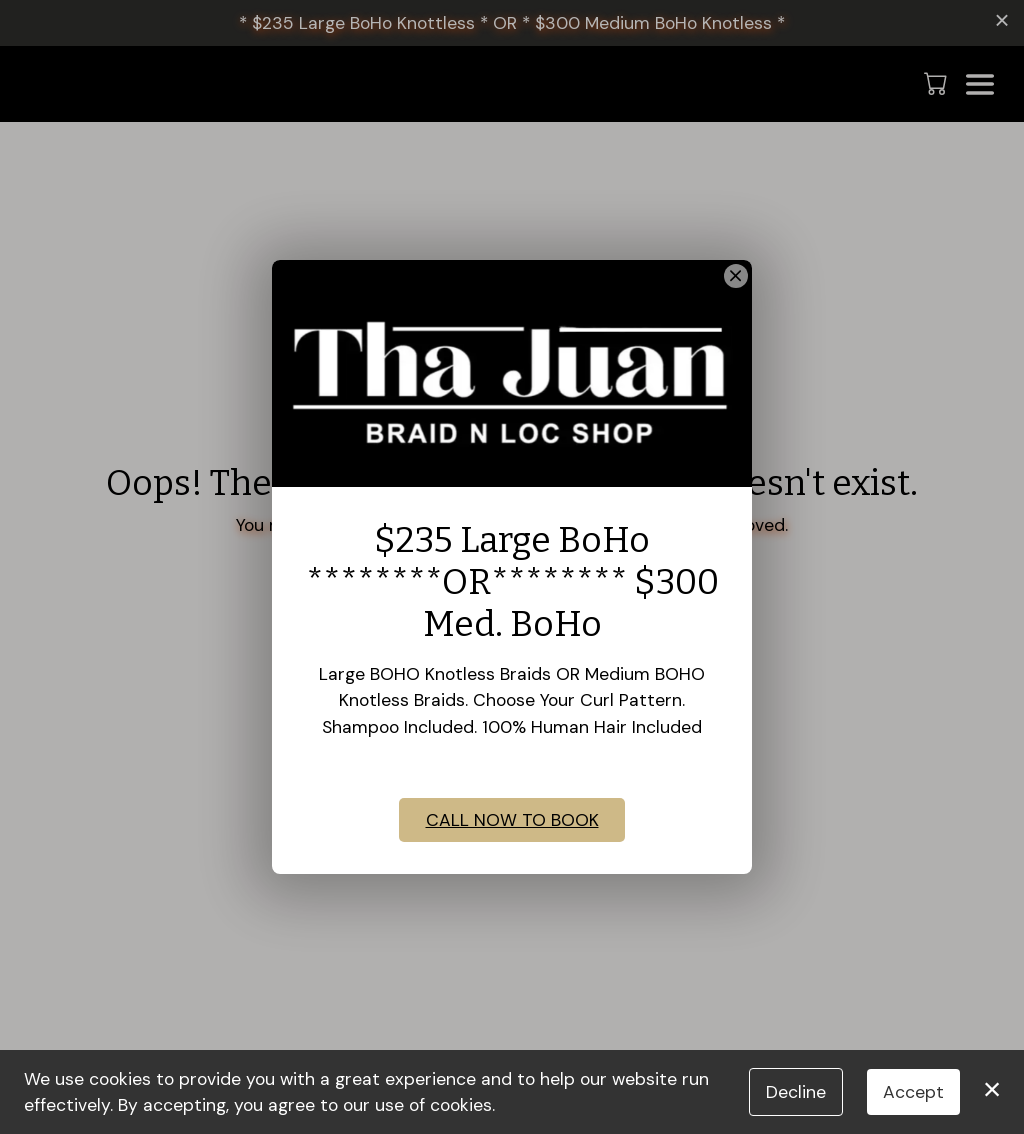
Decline (796, 1092)
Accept (913, 1092)
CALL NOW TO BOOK (512, 848)
